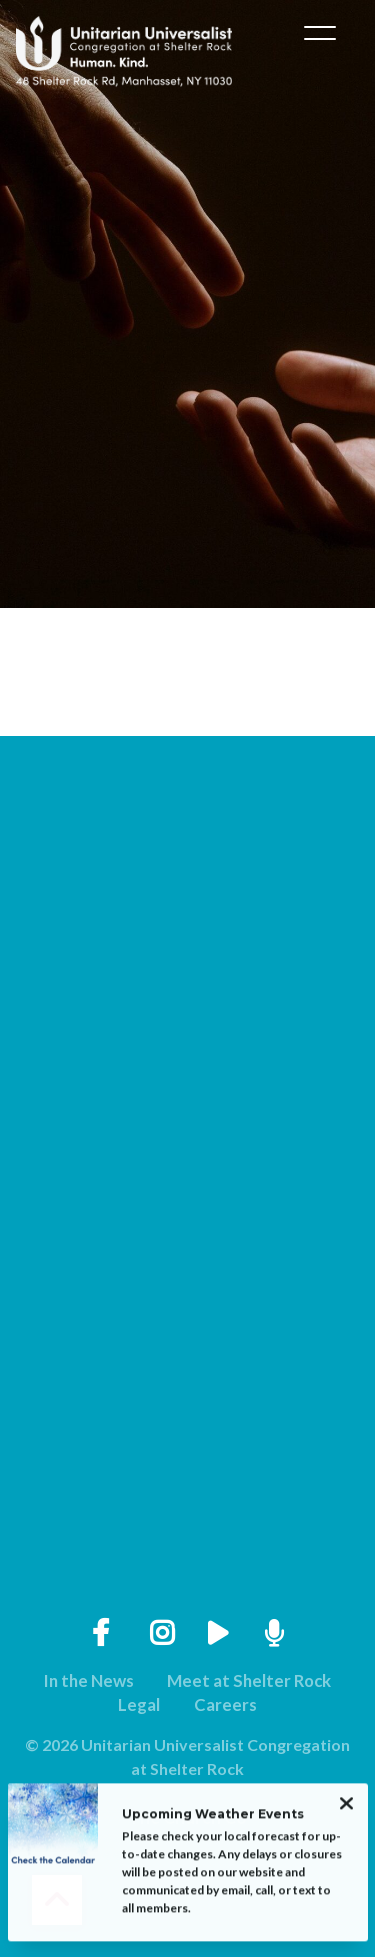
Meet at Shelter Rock (249, 1680)
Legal (139, 1704)
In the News (89, 1680)
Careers (225, 1704)
